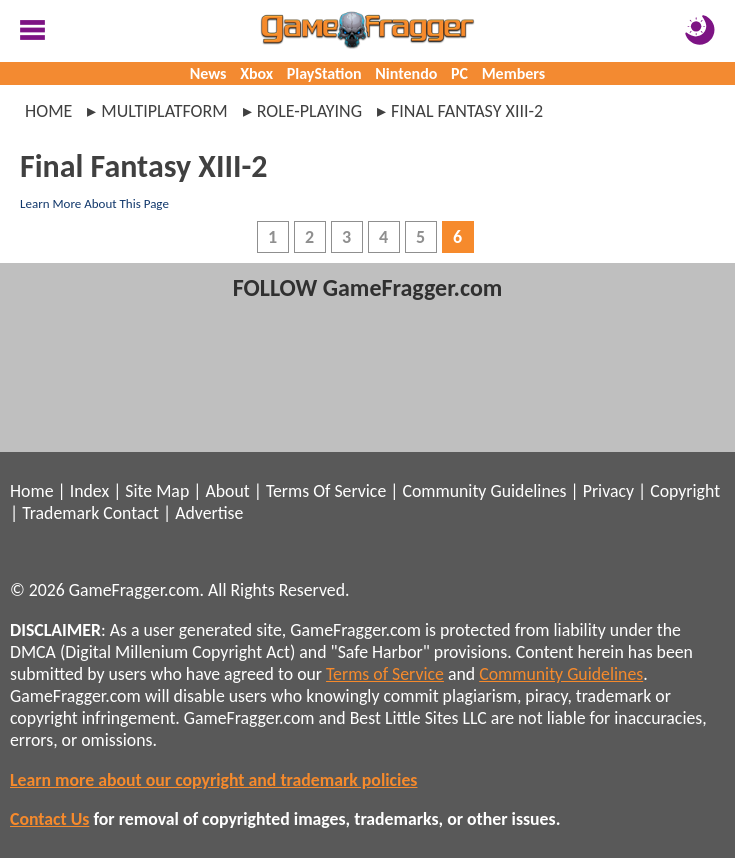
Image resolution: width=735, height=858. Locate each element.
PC (459, 73)
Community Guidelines (484, 491)
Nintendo (406, 73)
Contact (131, 513)
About (227, 491)
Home (48, 111)
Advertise (209, 513)
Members (514, 73)
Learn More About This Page (94, 203)
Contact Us (49, 819)
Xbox (256, 73)
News (208, 73)
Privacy (608, 491)
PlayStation (324, 73)
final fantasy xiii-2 (467, 111)
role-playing (309, 111)
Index (89, 491)
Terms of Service (385, 674)
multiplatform (164, 111)
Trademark (60, 513)
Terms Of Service (326, 491)
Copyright (685, 491)
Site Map (157, 491)
